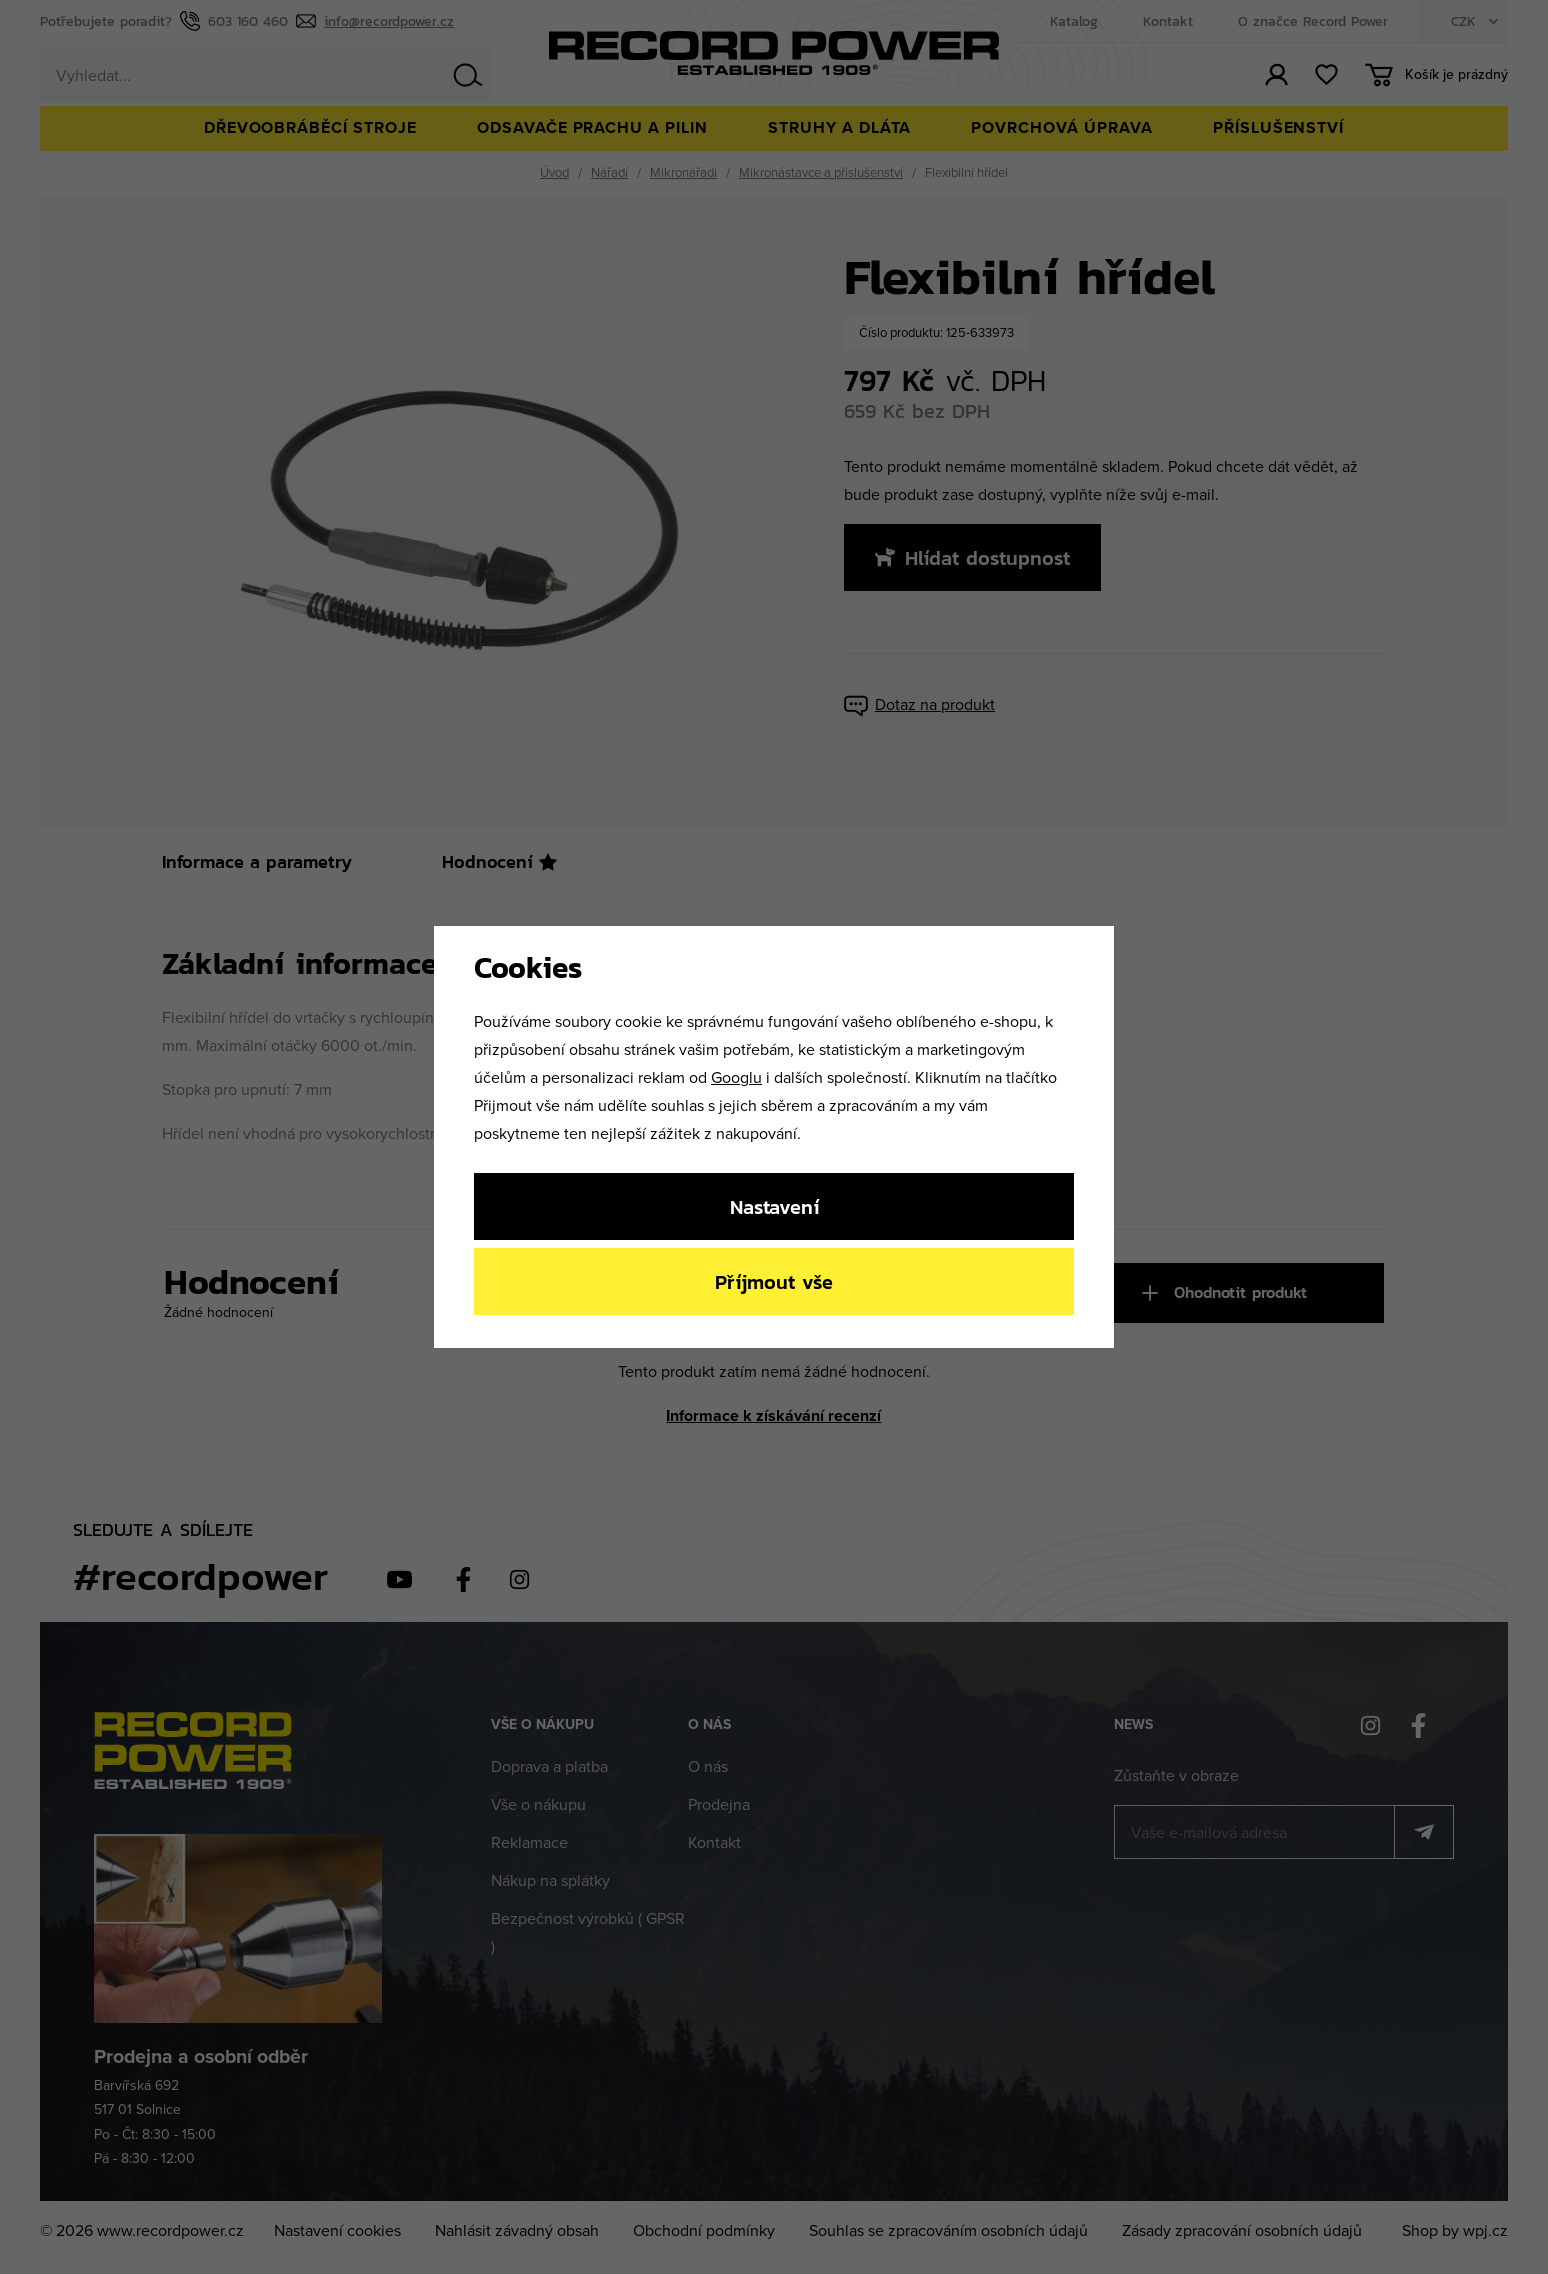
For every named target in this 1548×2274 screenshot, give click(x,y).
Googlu (736, 1077)
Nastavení (774, 1206)
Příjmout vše (774, 1281)
